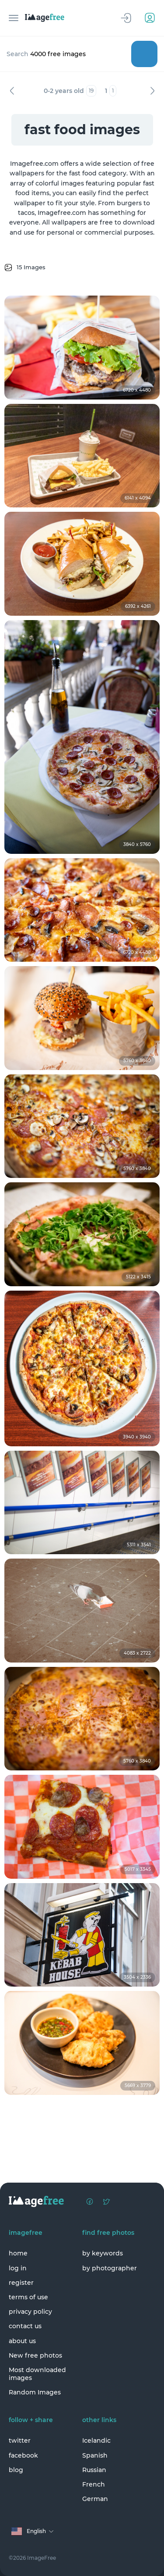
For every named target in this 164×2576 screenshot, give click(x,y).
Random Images (35, 2392)
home (18, 2253)
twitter (20, 2440)
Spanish (95, 2455)
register (21, 2283)
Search (144, 54)
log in (18, 2268)
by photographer (109, 2268)
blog (16, 2470)
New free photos (35, 2355)
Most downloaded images (37, 2374)
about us (22, 2341)
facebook (23, 2455)
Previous (12, 91)
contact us (25, 2326)
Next (152, 91)
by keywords (102, 2253)
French (93, 2484)
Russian (94, 2470)
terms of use (28, 2297)
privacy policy (30, 2312)
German (95, 2499)
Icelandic (96, 2440)
